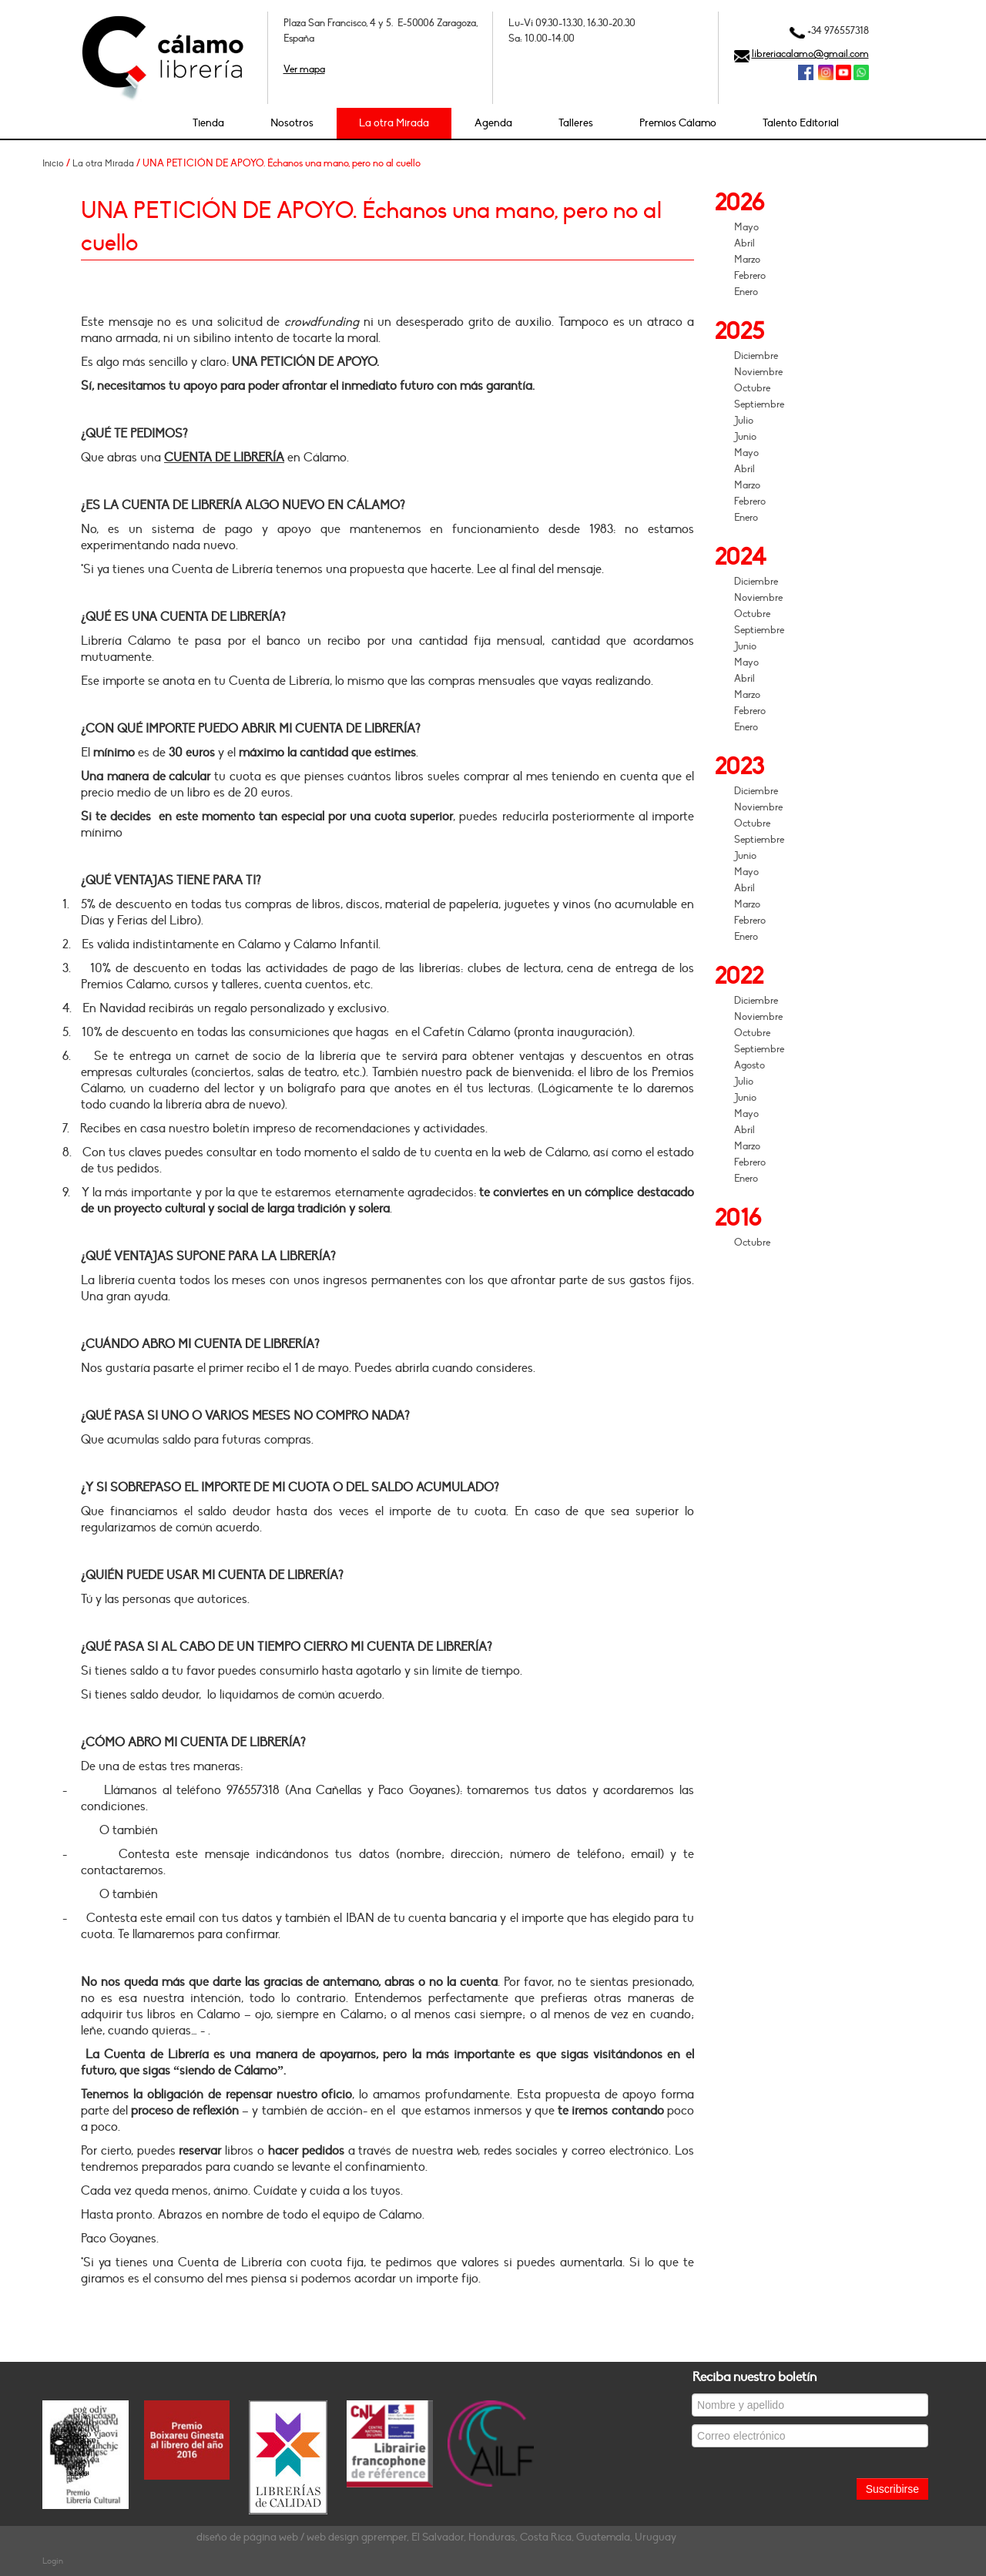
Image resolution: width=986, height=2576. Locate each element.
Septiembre (759, 404)
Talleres (575, 122)
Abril (744, 243)
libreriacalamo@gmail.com (810, 54)
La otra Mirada (394, 122)
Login (52, 2561)
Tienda (208, 122)
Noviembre (758, 372)
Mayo (746, 227)
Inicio (53, 163)
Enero (746, 292)
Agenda (493, 122)
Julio (743, 420)
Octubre (752, 388)
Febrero (750, 276)
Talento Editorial (801, 122)
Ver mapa (304, 69)
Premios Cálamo (677, 122)
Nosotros (292, 122)
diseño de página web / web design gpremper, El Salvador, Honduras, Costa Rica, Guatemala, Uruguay (436, 2537)
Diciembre (756, 356)
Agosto (749, 1065)
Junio (745, 437)
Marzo (747, 259)
